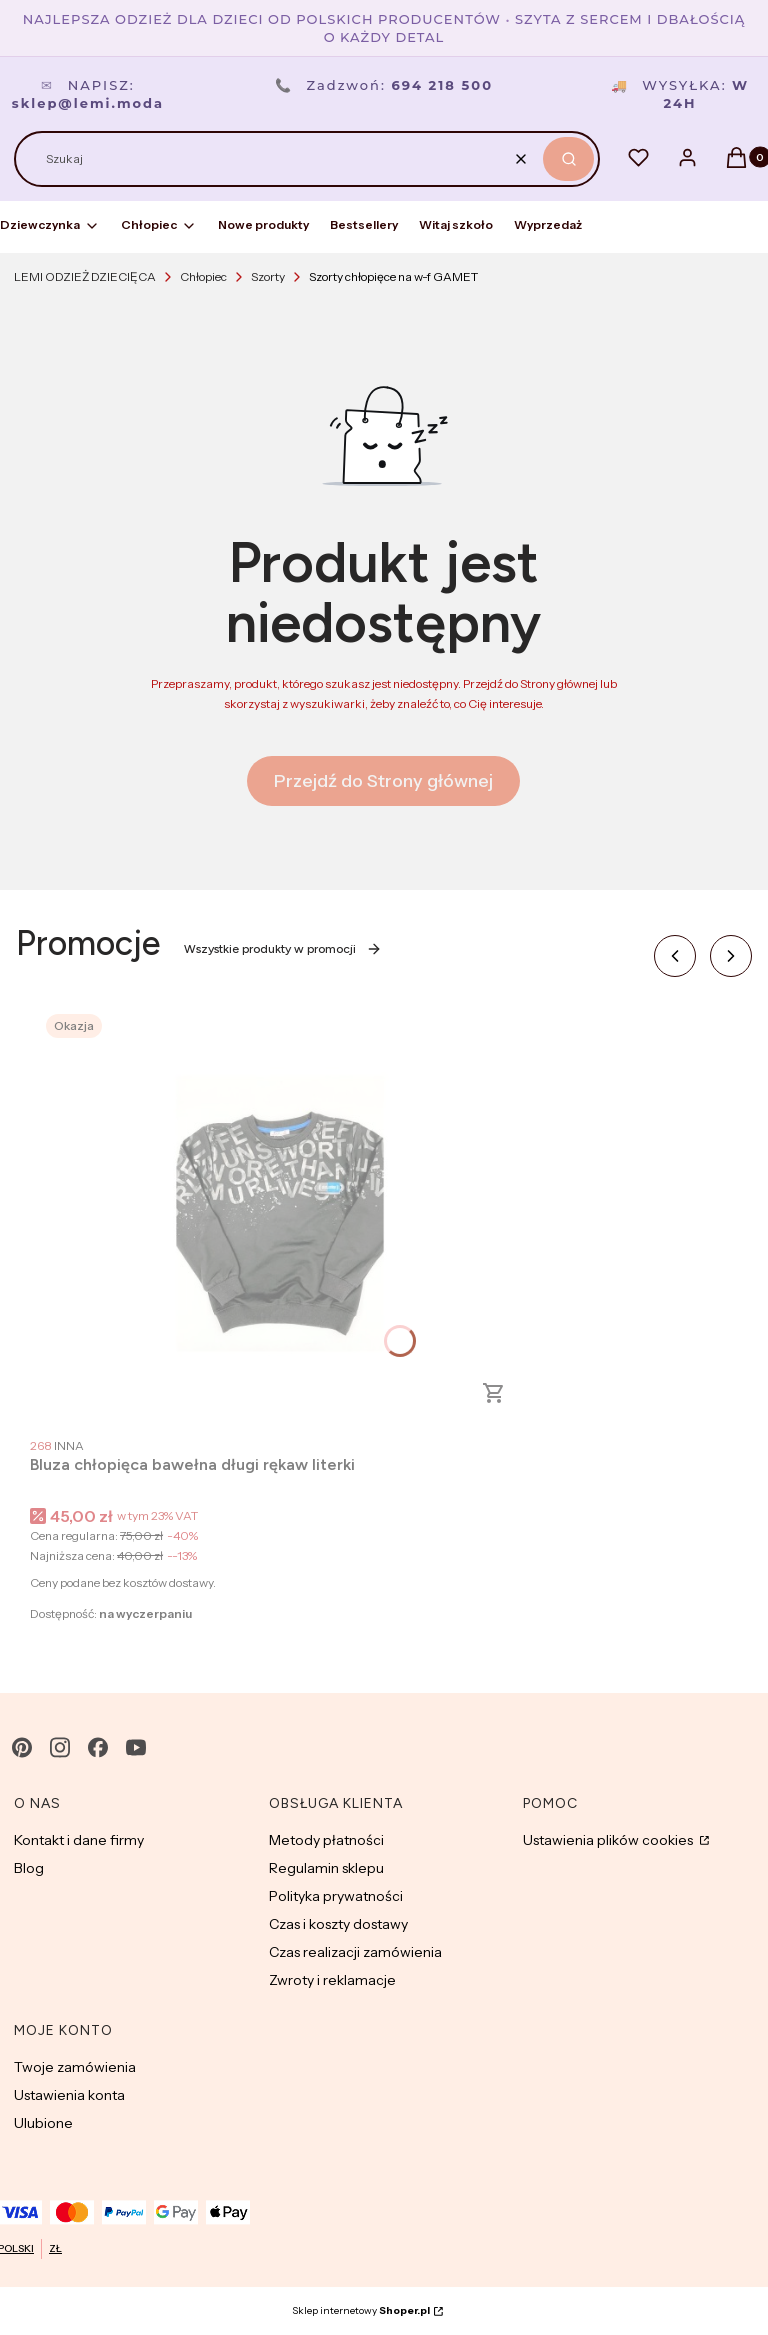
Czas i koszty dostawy (338, 1924)
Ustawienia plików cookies (609, 1840)
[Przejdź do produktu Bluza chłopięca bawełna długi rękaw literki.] (280, 1213)
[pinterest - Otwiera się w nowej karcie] (22, 1747)
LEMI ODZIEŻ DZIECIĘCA (85, 276)
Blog (29, 1868)
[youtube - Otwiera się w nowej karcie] (136, 1747)
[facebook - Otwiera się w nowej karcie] (98, 1747)
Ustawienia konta (69, 2095)
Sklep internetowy (361, 2310)
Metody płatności (326, 1840)
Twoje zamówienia (75, 2067)
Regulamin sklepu (326, 1868)
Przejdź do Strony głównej (383, 781)
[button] (568, 159)
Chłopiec (203, 276)
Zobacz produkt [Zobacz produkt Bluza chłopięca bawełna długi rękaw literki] (494, 1393)
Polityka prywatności (336, 1896)
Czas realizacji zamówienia (355, 1952)
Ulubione (43, 2123)
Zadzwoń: (384, 85)
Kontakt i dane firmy (79, 1840)
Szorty (268, 276)
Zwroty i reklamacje (332, 1980)
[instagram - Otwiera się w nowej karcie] (60, 1747)
